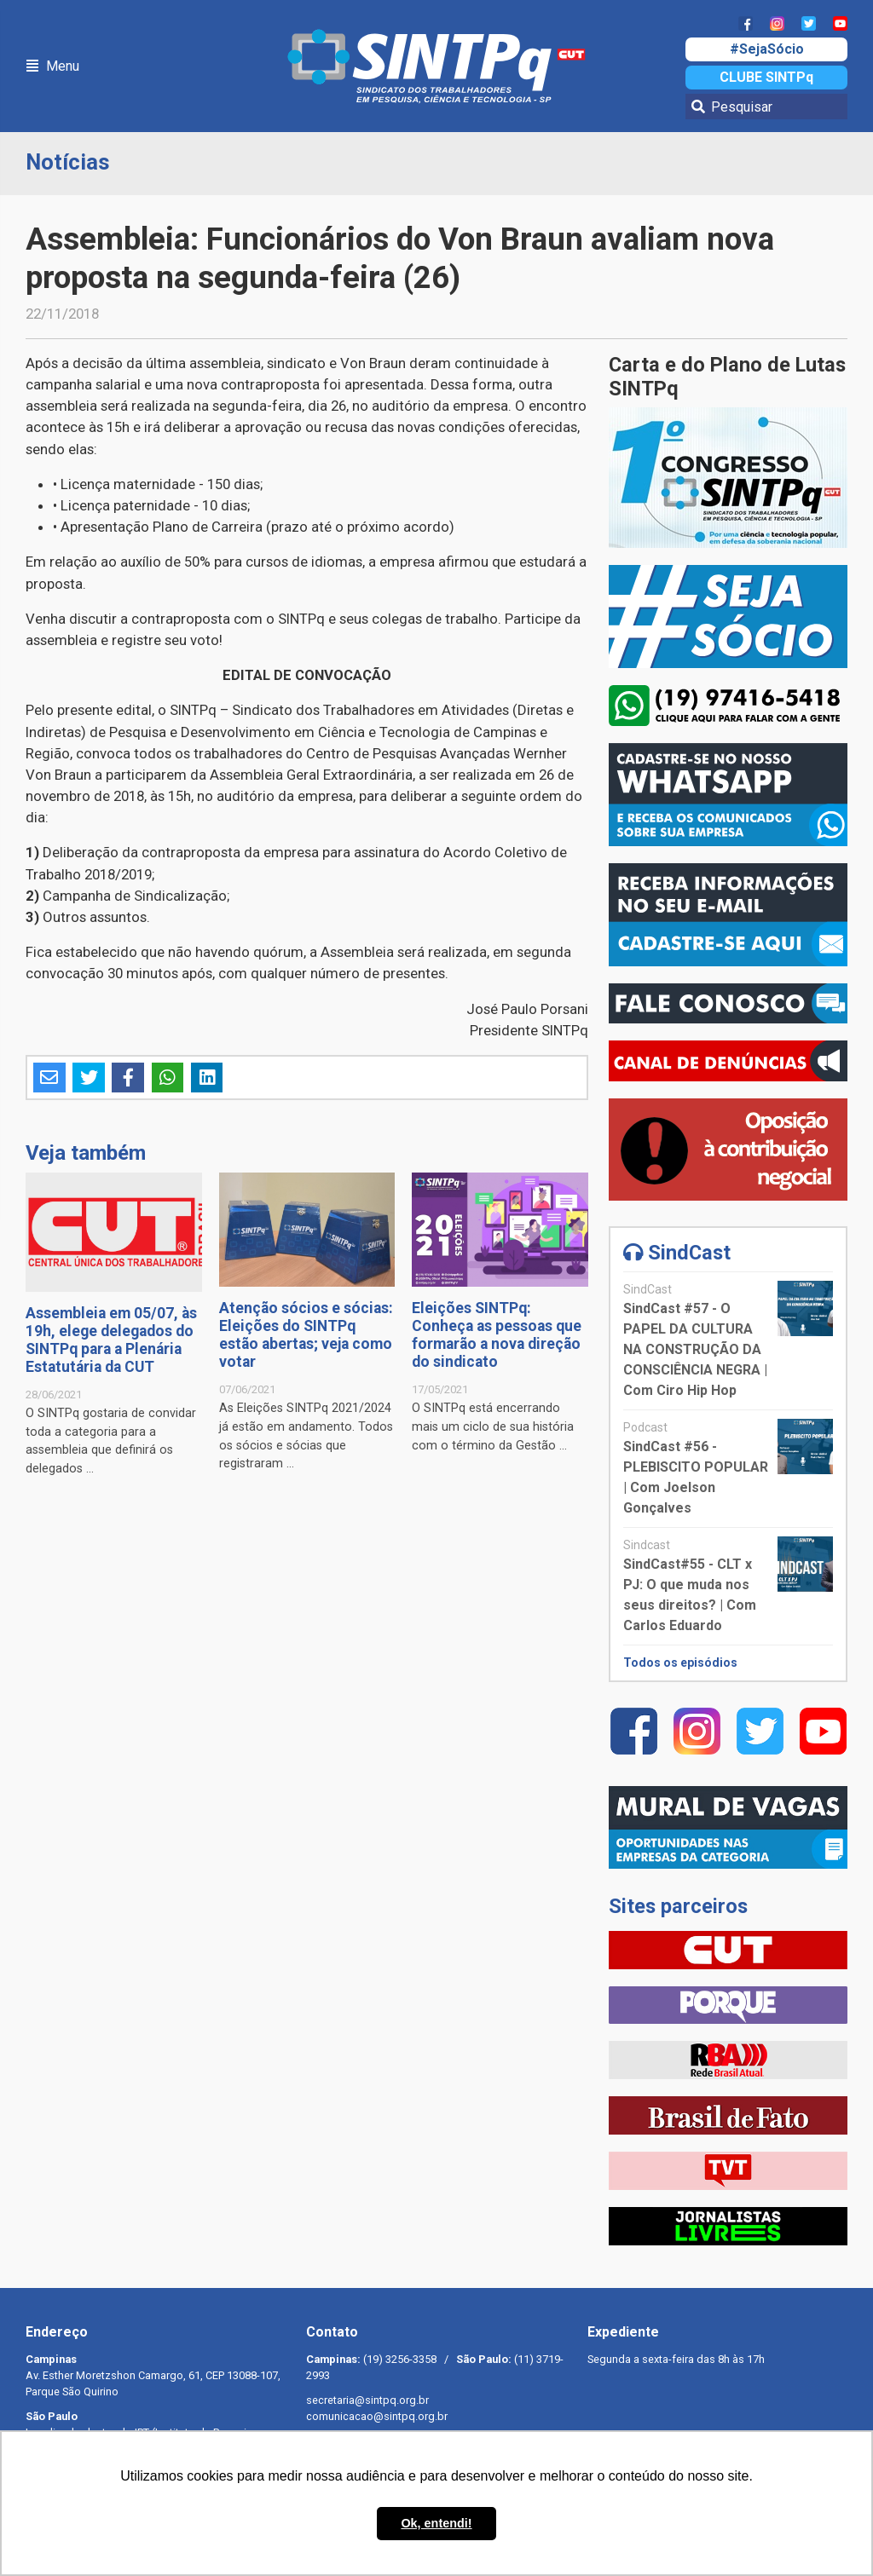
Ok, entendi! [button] (436, 2523)
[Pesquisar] (766, 106)
